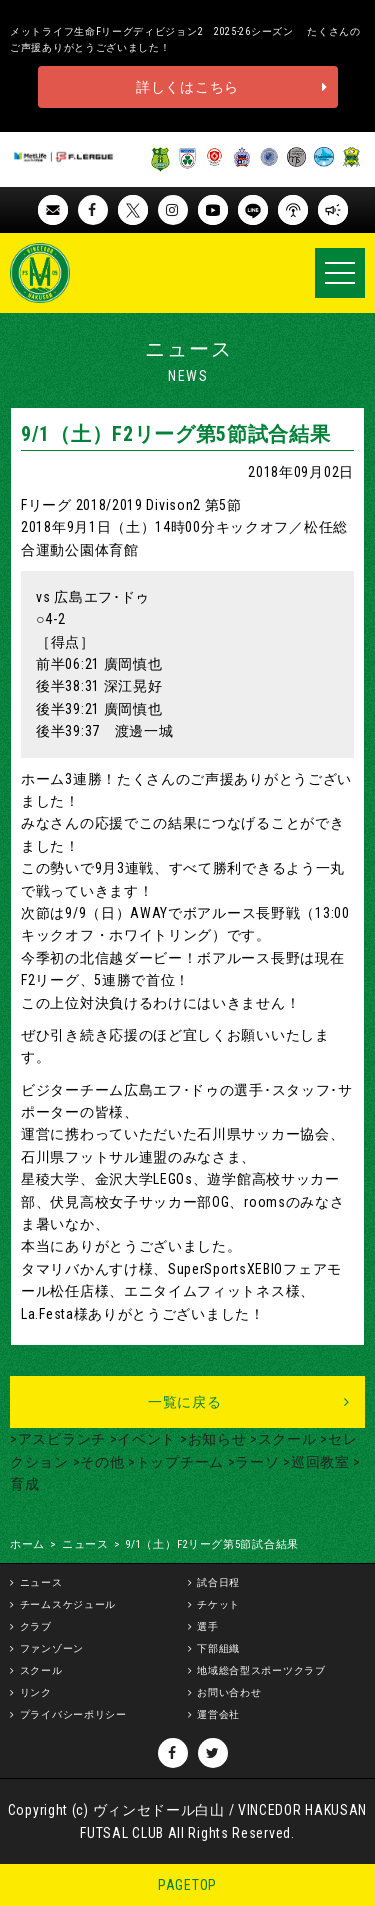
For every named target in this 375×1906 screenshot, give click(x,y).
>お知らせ (211, 1439)
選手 (207, 1626)
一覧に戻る (185, 1402)
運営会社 (218, 1714)
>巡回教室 (314, 1462)
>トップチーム (174, 1462)
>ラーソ (252, 1462)
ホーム (27, 1544)
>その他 (97, 1462)
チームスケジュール (68, 1604)
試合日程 (218, 1582)
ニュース (85, 1544)
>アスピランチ (58, 1439)
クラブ (36, 1626)
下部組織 (218, 1648)
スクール (41, 1670)
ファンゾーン (52, 1648)
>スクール (281, 1439)
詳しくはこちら (187, 87)
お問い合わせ (229, 1692)
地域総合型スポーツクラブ (261, 1670)
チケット (218, 1604)
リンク (36, 1692)
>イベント (141, 1439)
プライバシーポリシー (73, 1714)
